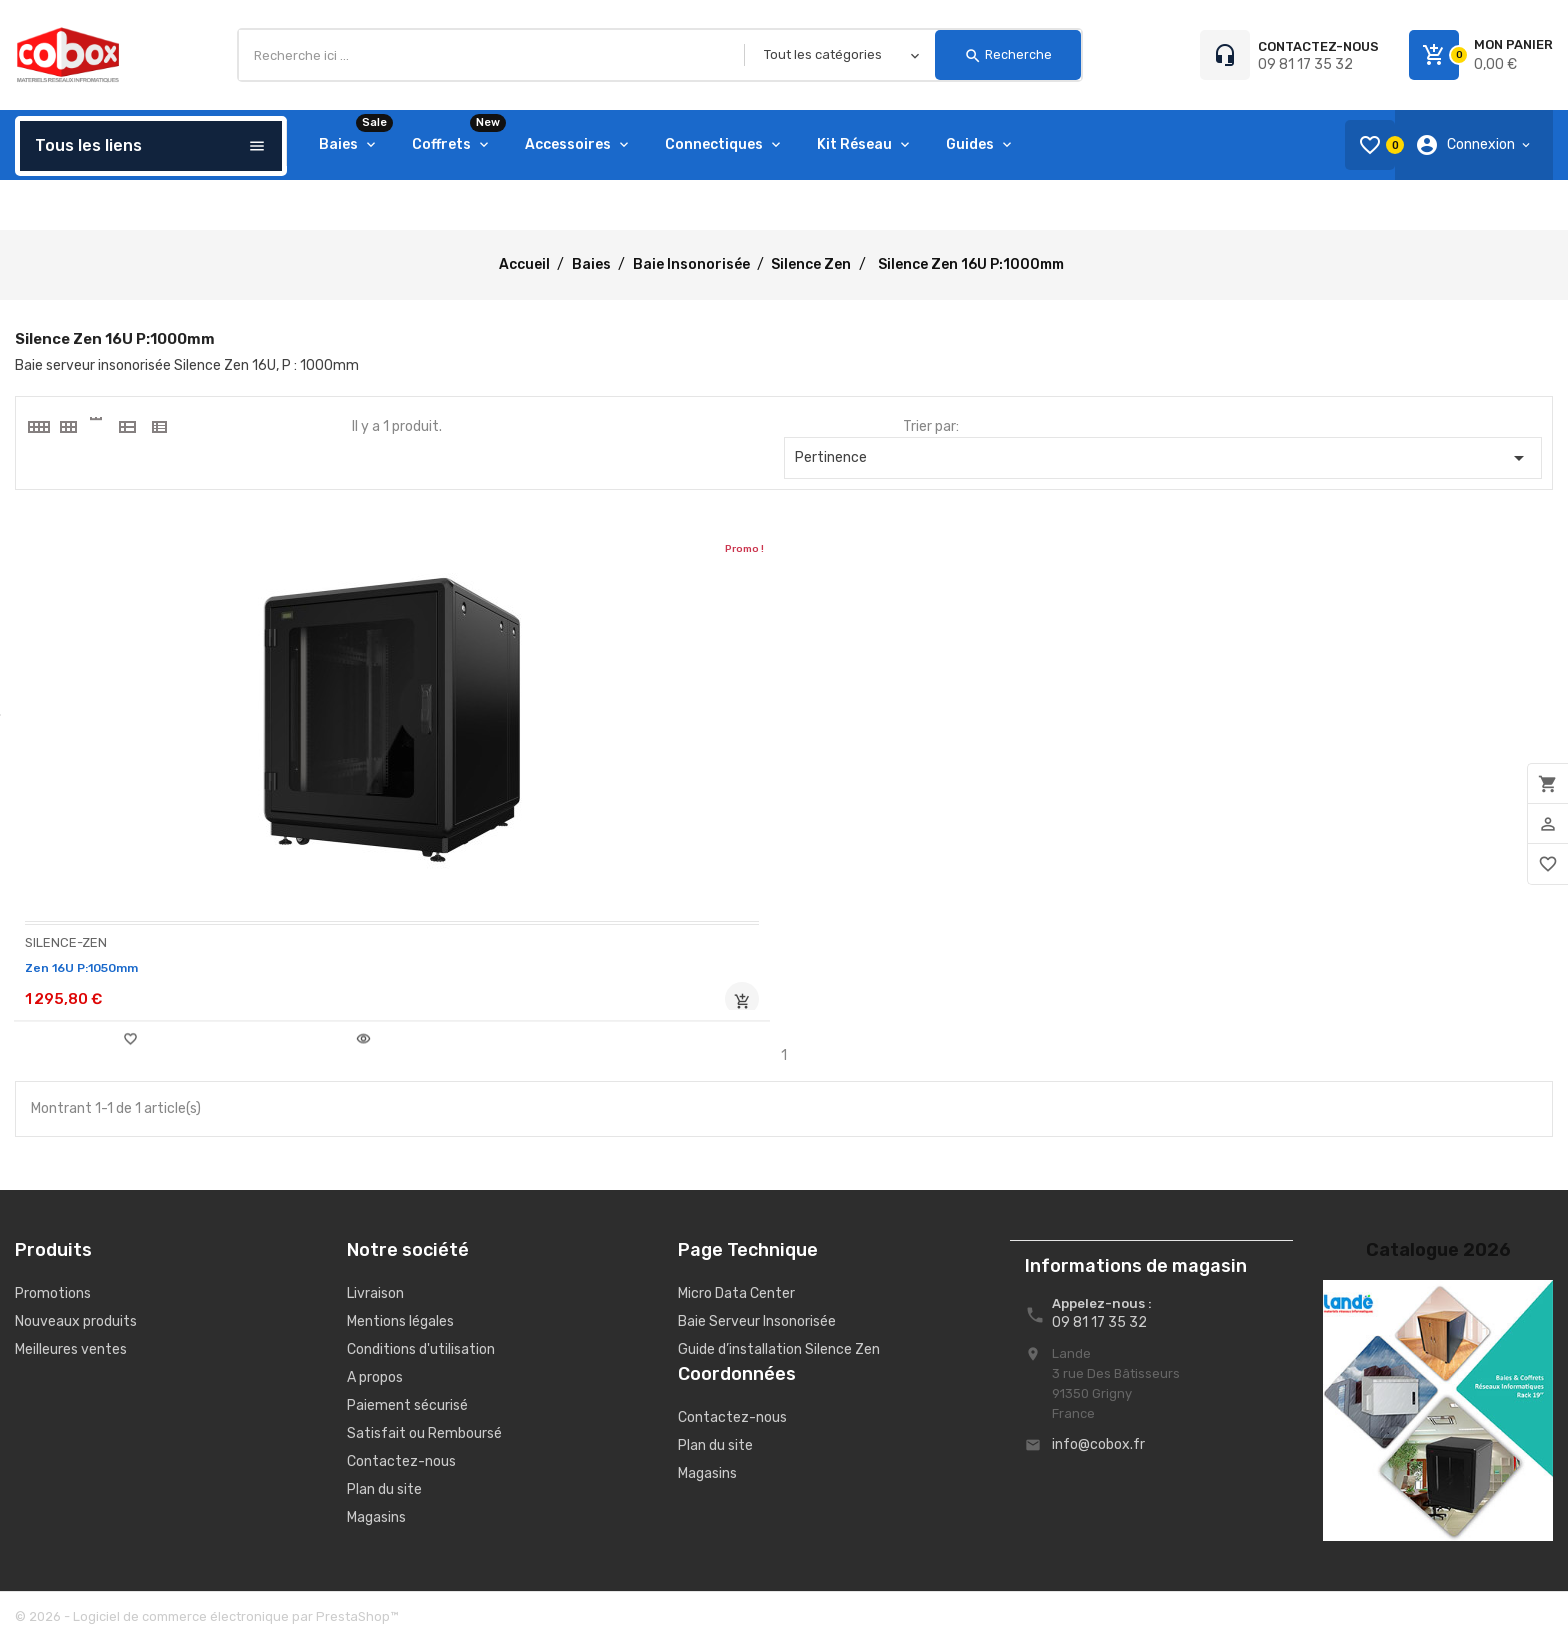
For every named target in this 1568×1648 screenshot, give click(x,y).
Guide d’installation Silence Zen (779, 1355)
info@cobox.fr (1098, 1450)
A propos (375, 1383)
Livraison (375, 1299)
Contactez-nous (401, 1467)
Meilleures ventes (71, 1355)
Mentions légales (400, 1327)
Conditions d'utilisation (421, 1355)
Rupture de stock (347, 1002)
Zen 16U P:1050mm (90, 967)
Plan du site (384, 1495)
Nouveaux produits (76, 1327)
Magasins (376, 1523)
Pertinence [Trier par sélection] (1163, 458)
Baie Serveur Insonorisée (757, 1327)
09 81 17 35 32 (1305, 65)
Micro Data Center (736, 1299)
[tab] (38, 427)
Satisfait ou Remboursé (424, 1439)
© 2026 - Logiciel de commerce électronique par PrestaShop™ (206, 1622)
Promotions (53, 1299)
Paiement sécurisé (407, 1411)
